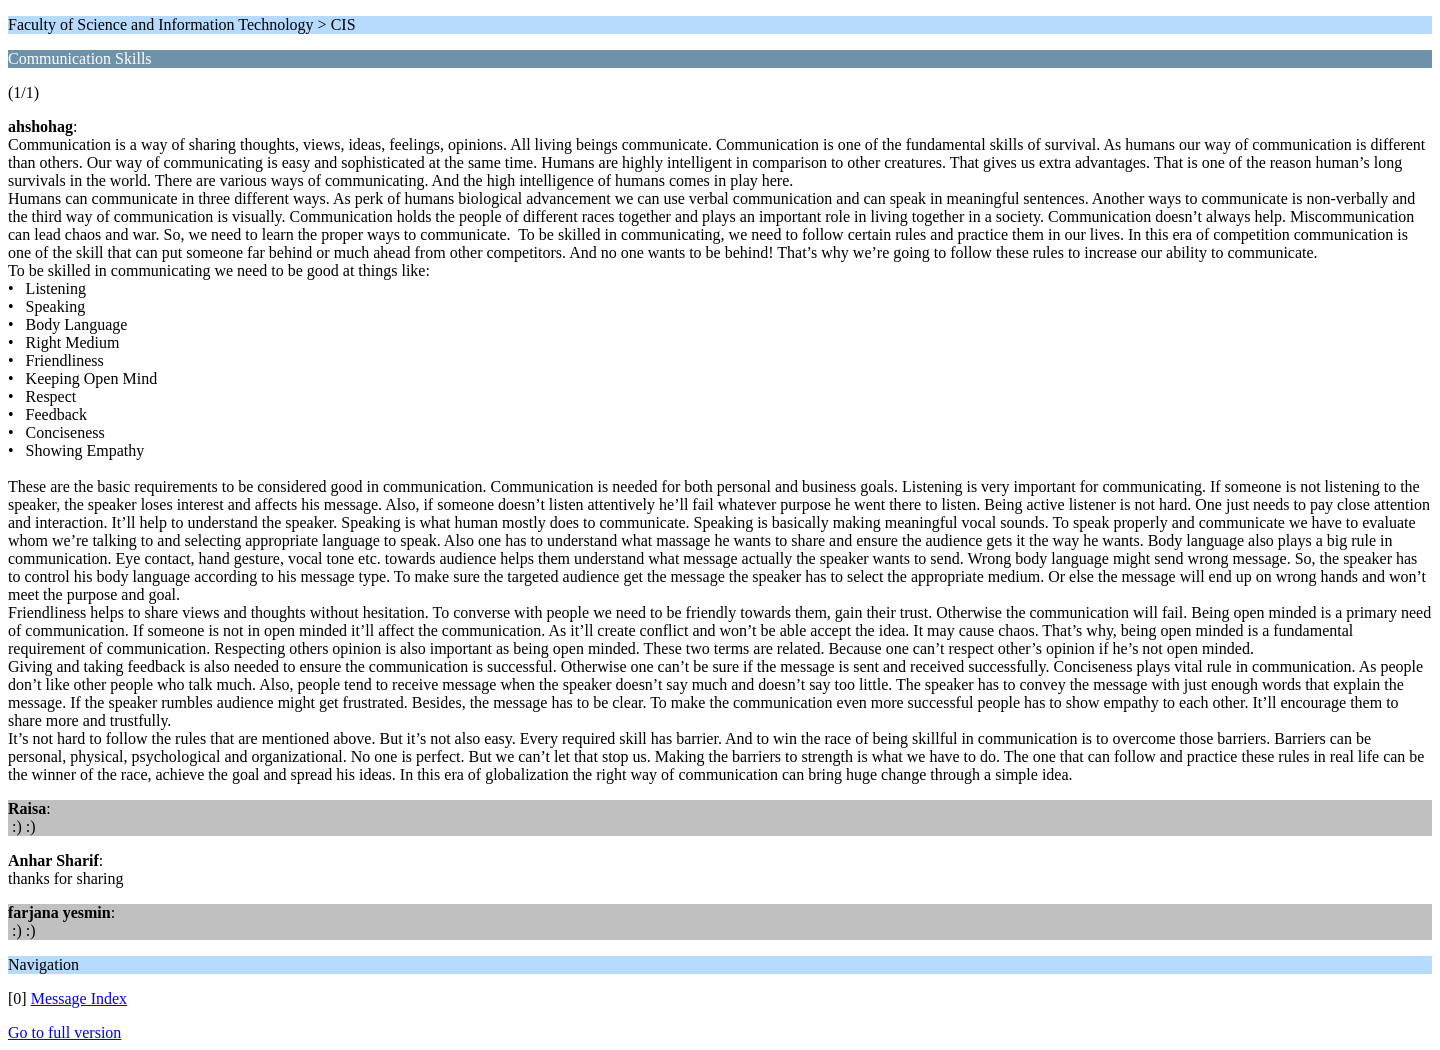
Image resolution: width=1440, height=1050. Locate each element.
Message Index (79, 998)
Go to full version (64, 1032)
